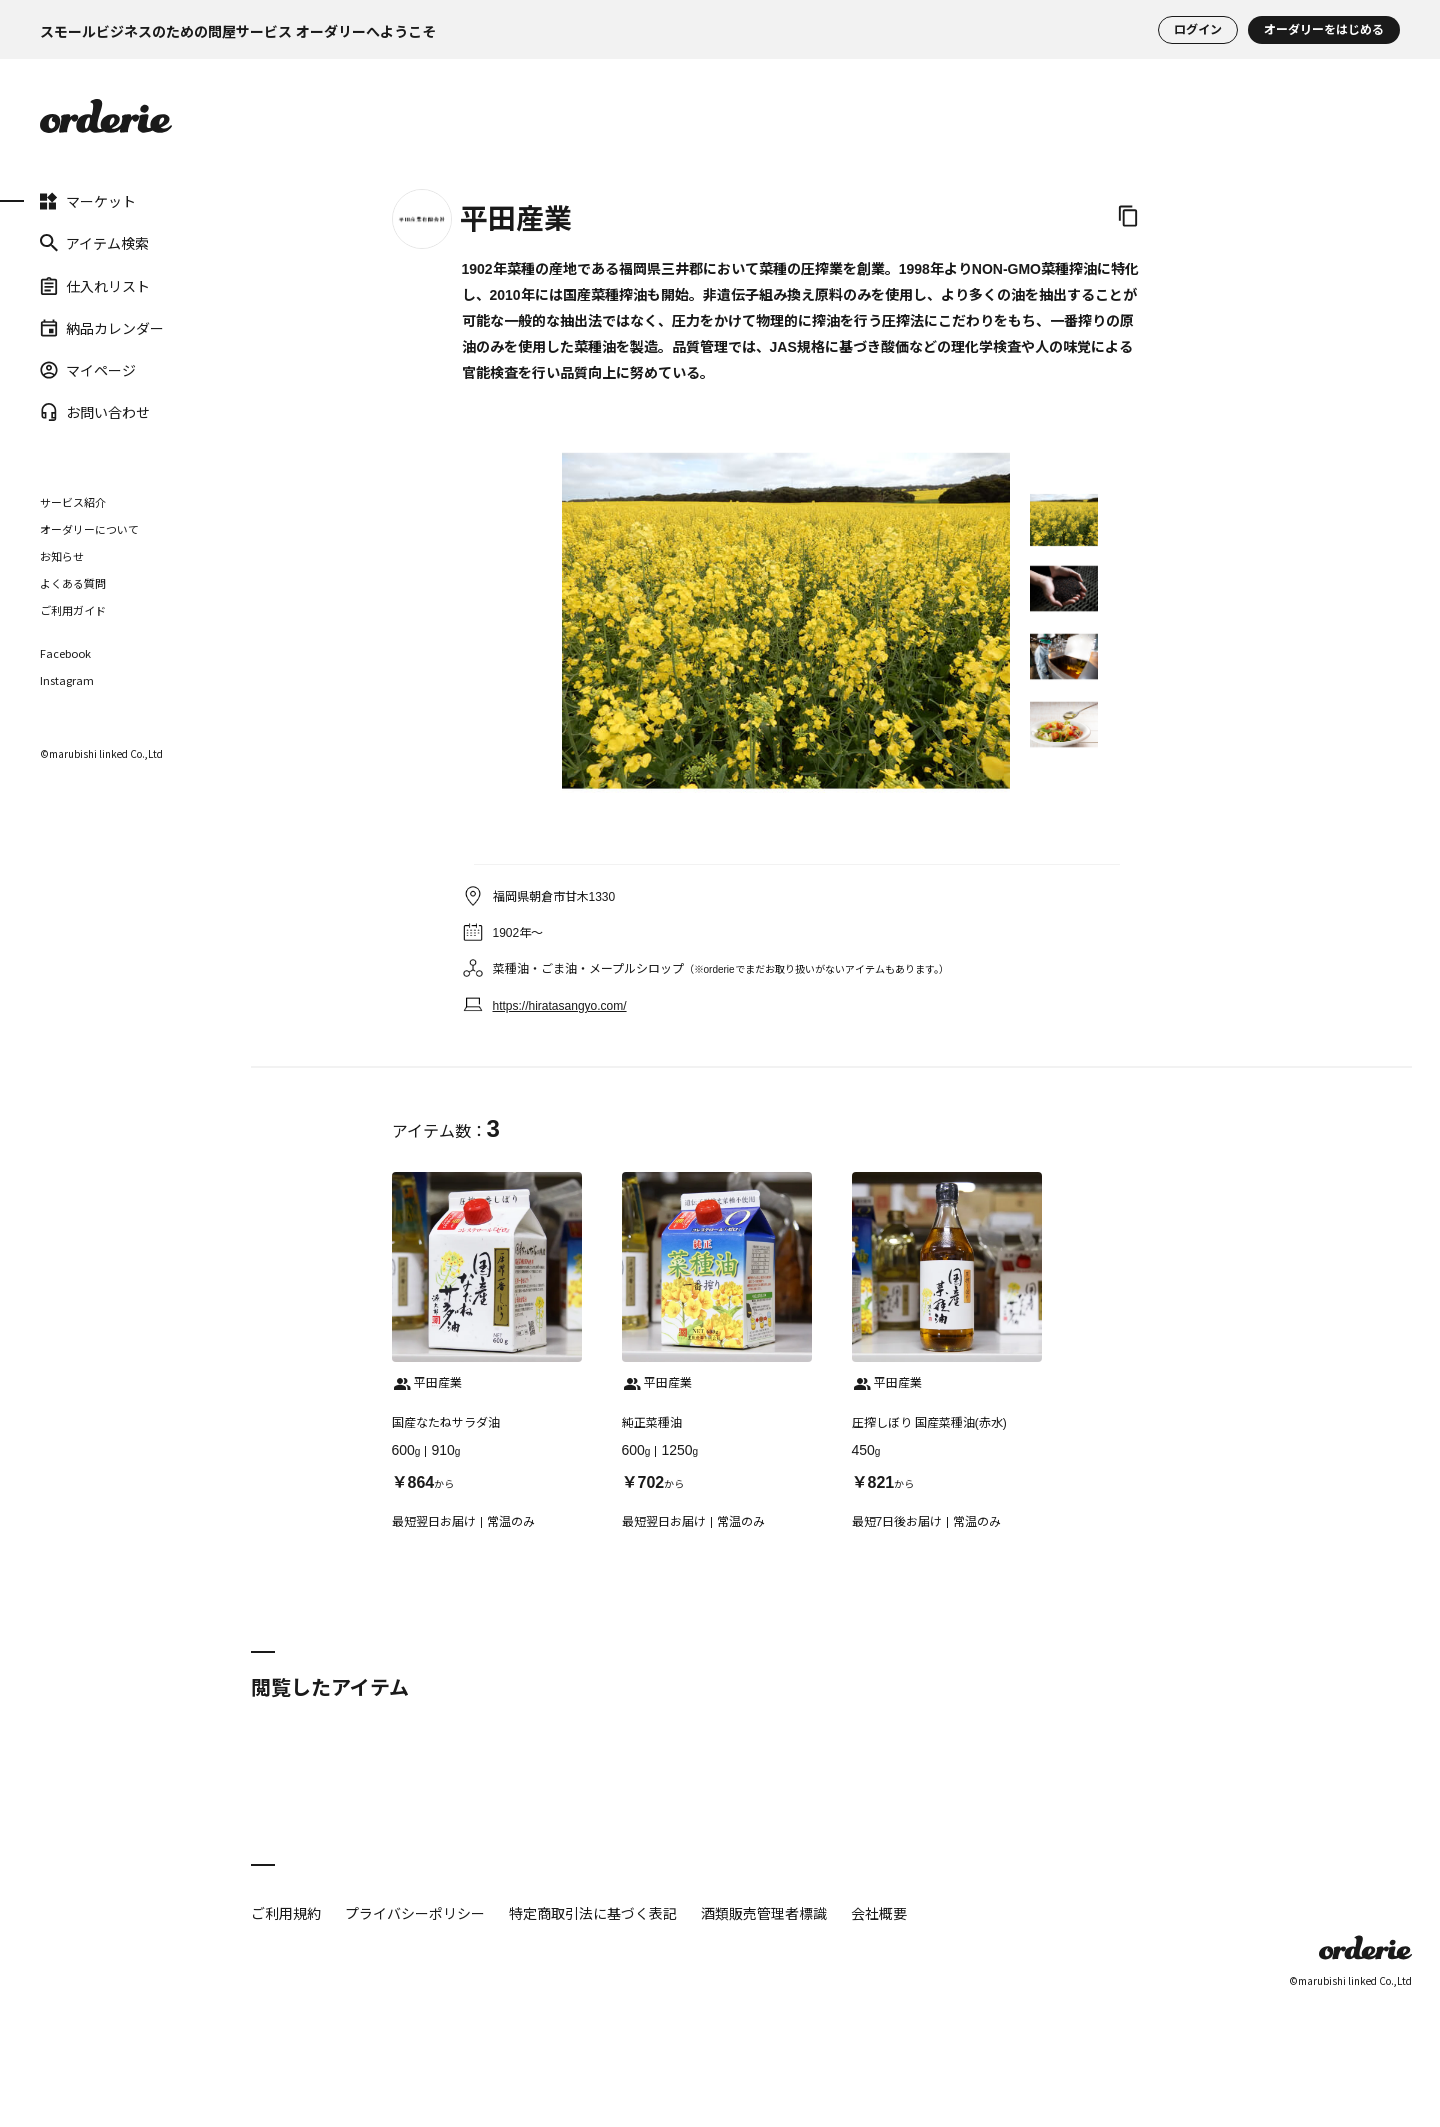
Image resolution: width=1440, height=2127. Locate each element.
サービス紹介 (73, 502)
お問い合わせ (95, 412)
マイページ (88, 370)
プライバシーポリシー (415, 1913)
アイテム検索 (94, 243)
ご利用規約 (286, 1913)
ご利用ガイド (73, 610)
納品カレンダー (102, 328)
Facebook (65, 653)
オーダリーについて (89, 529)
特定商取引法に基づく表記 (593, 1913)
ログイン (1198, 30)
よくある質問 (73, 583)
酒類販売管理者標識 (764, 1913)
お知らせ (62, 556)
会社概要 (879, 1913)
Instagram (67, 680)
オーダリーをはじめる (1324, 30)
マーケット (88, 201)
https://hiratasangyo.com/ (560, 1006)
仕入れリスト (95, 285)
